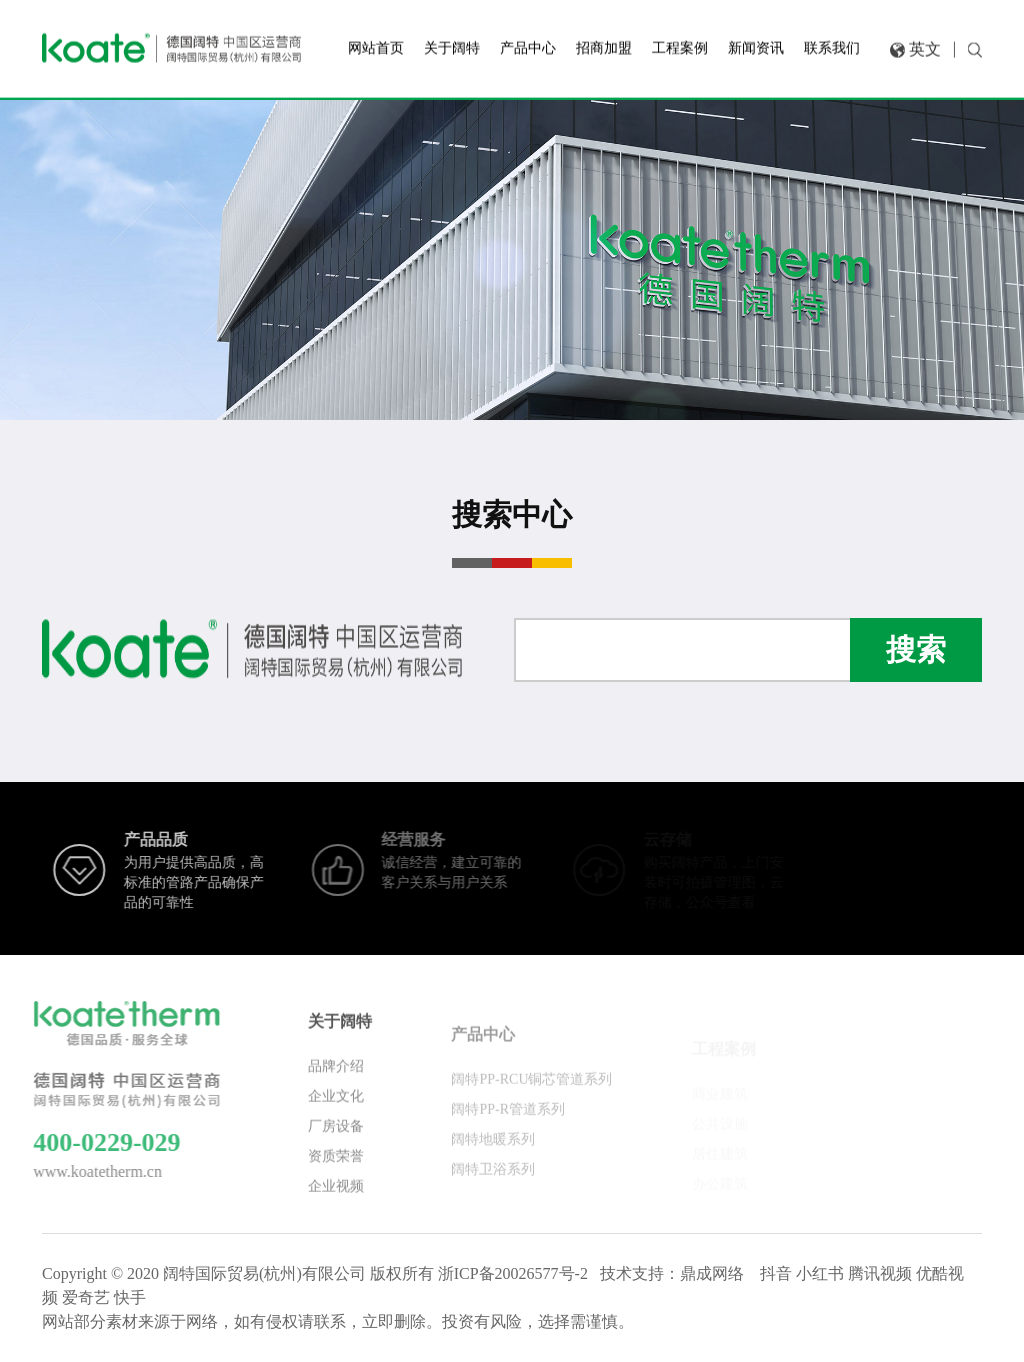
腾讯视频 (880, 1273)
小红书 (820, 1273)
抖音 (776, 1273)
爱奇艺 (86, 1297)
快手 (130, 1297)
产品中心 (483, 1047)
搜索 (916, 649)
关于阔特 (340, 1031)
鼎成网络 (712, 1273)
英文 (925, 45)
